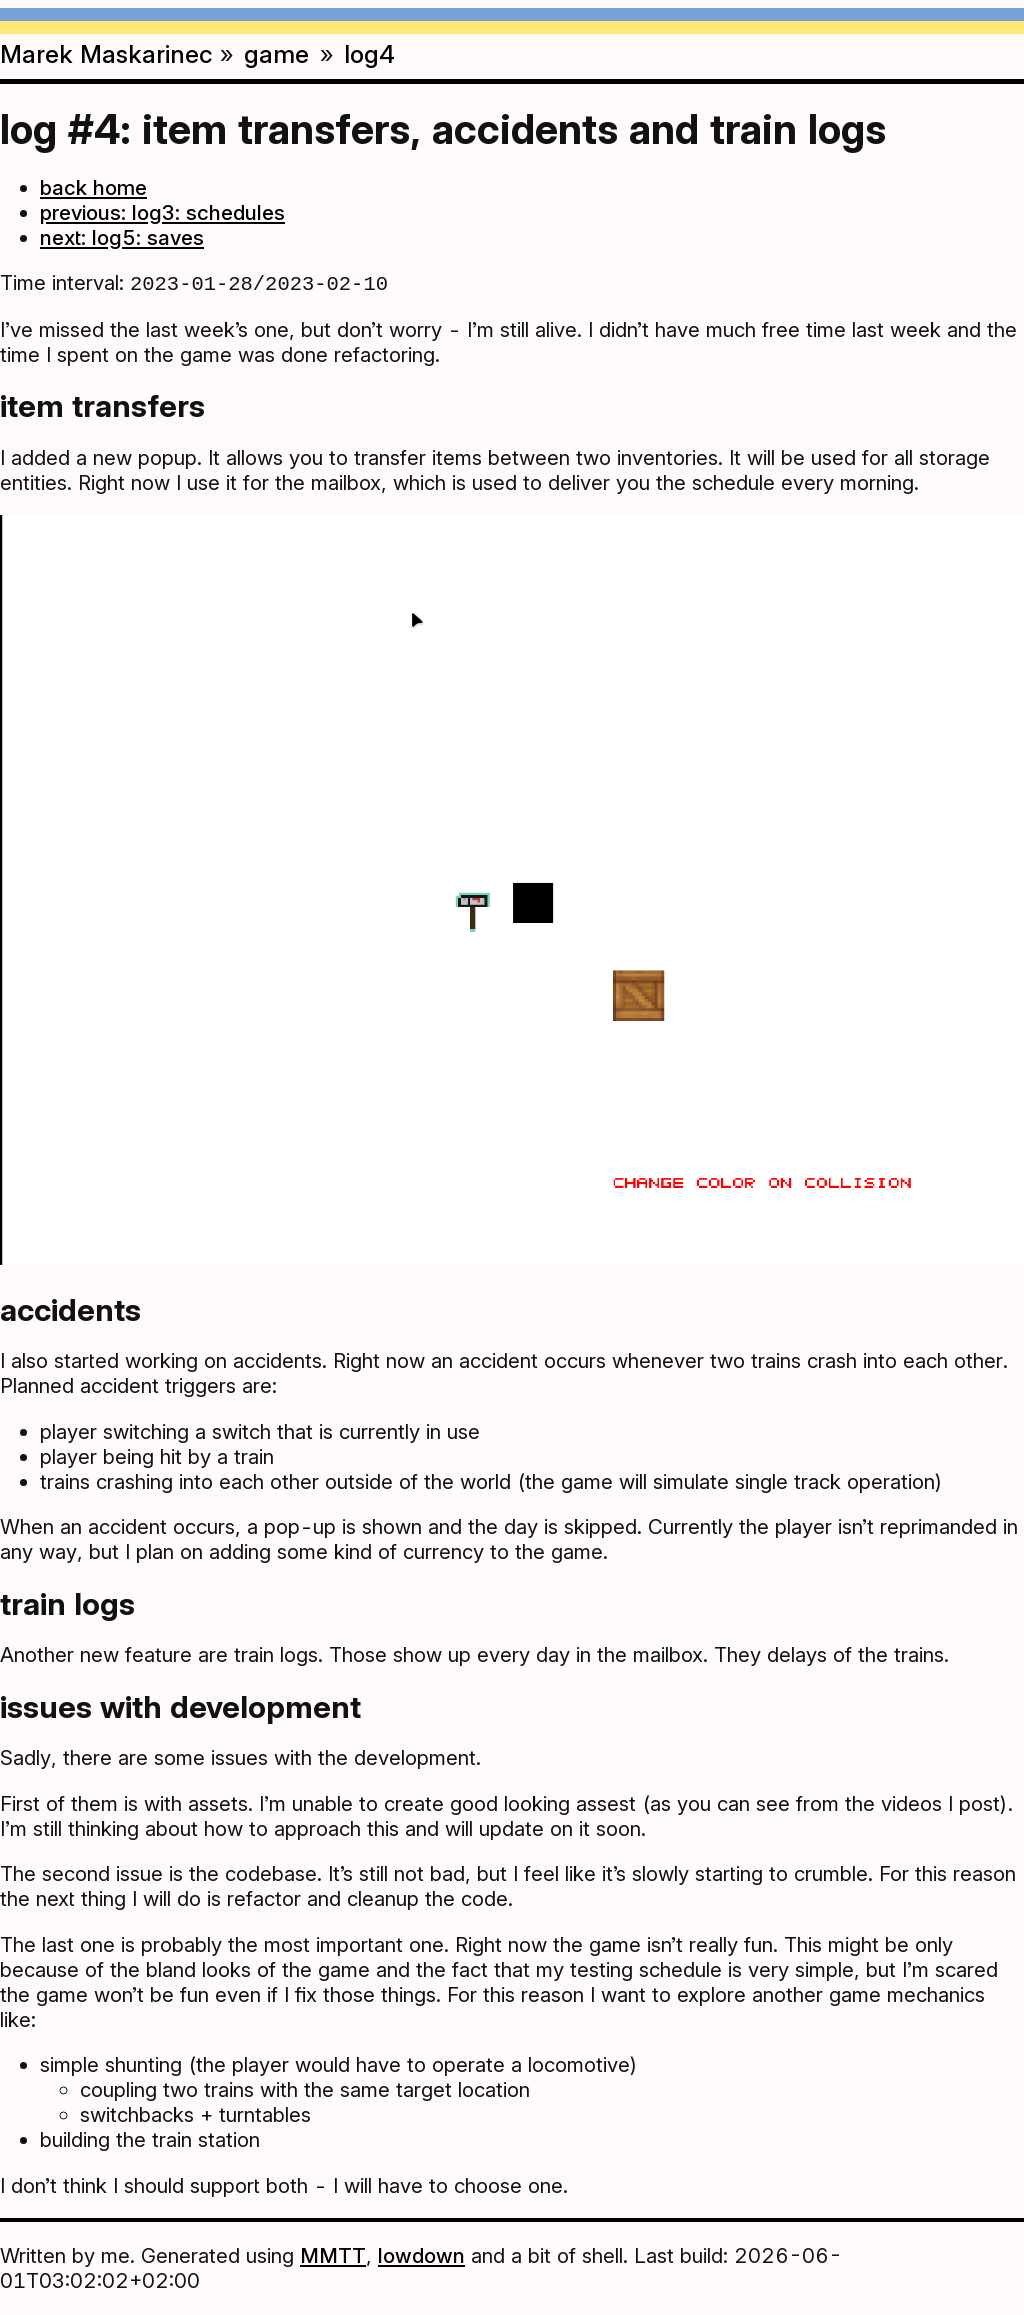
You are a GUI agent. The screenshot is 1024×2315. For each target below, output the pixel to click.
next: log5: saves (122, 237)
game (276, 54)
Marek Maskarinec (106, 54)
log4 (369, 54)
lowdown (421, 2257)
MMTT (333, 2257)
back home (93, 187)
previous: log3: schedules (162, 212)
